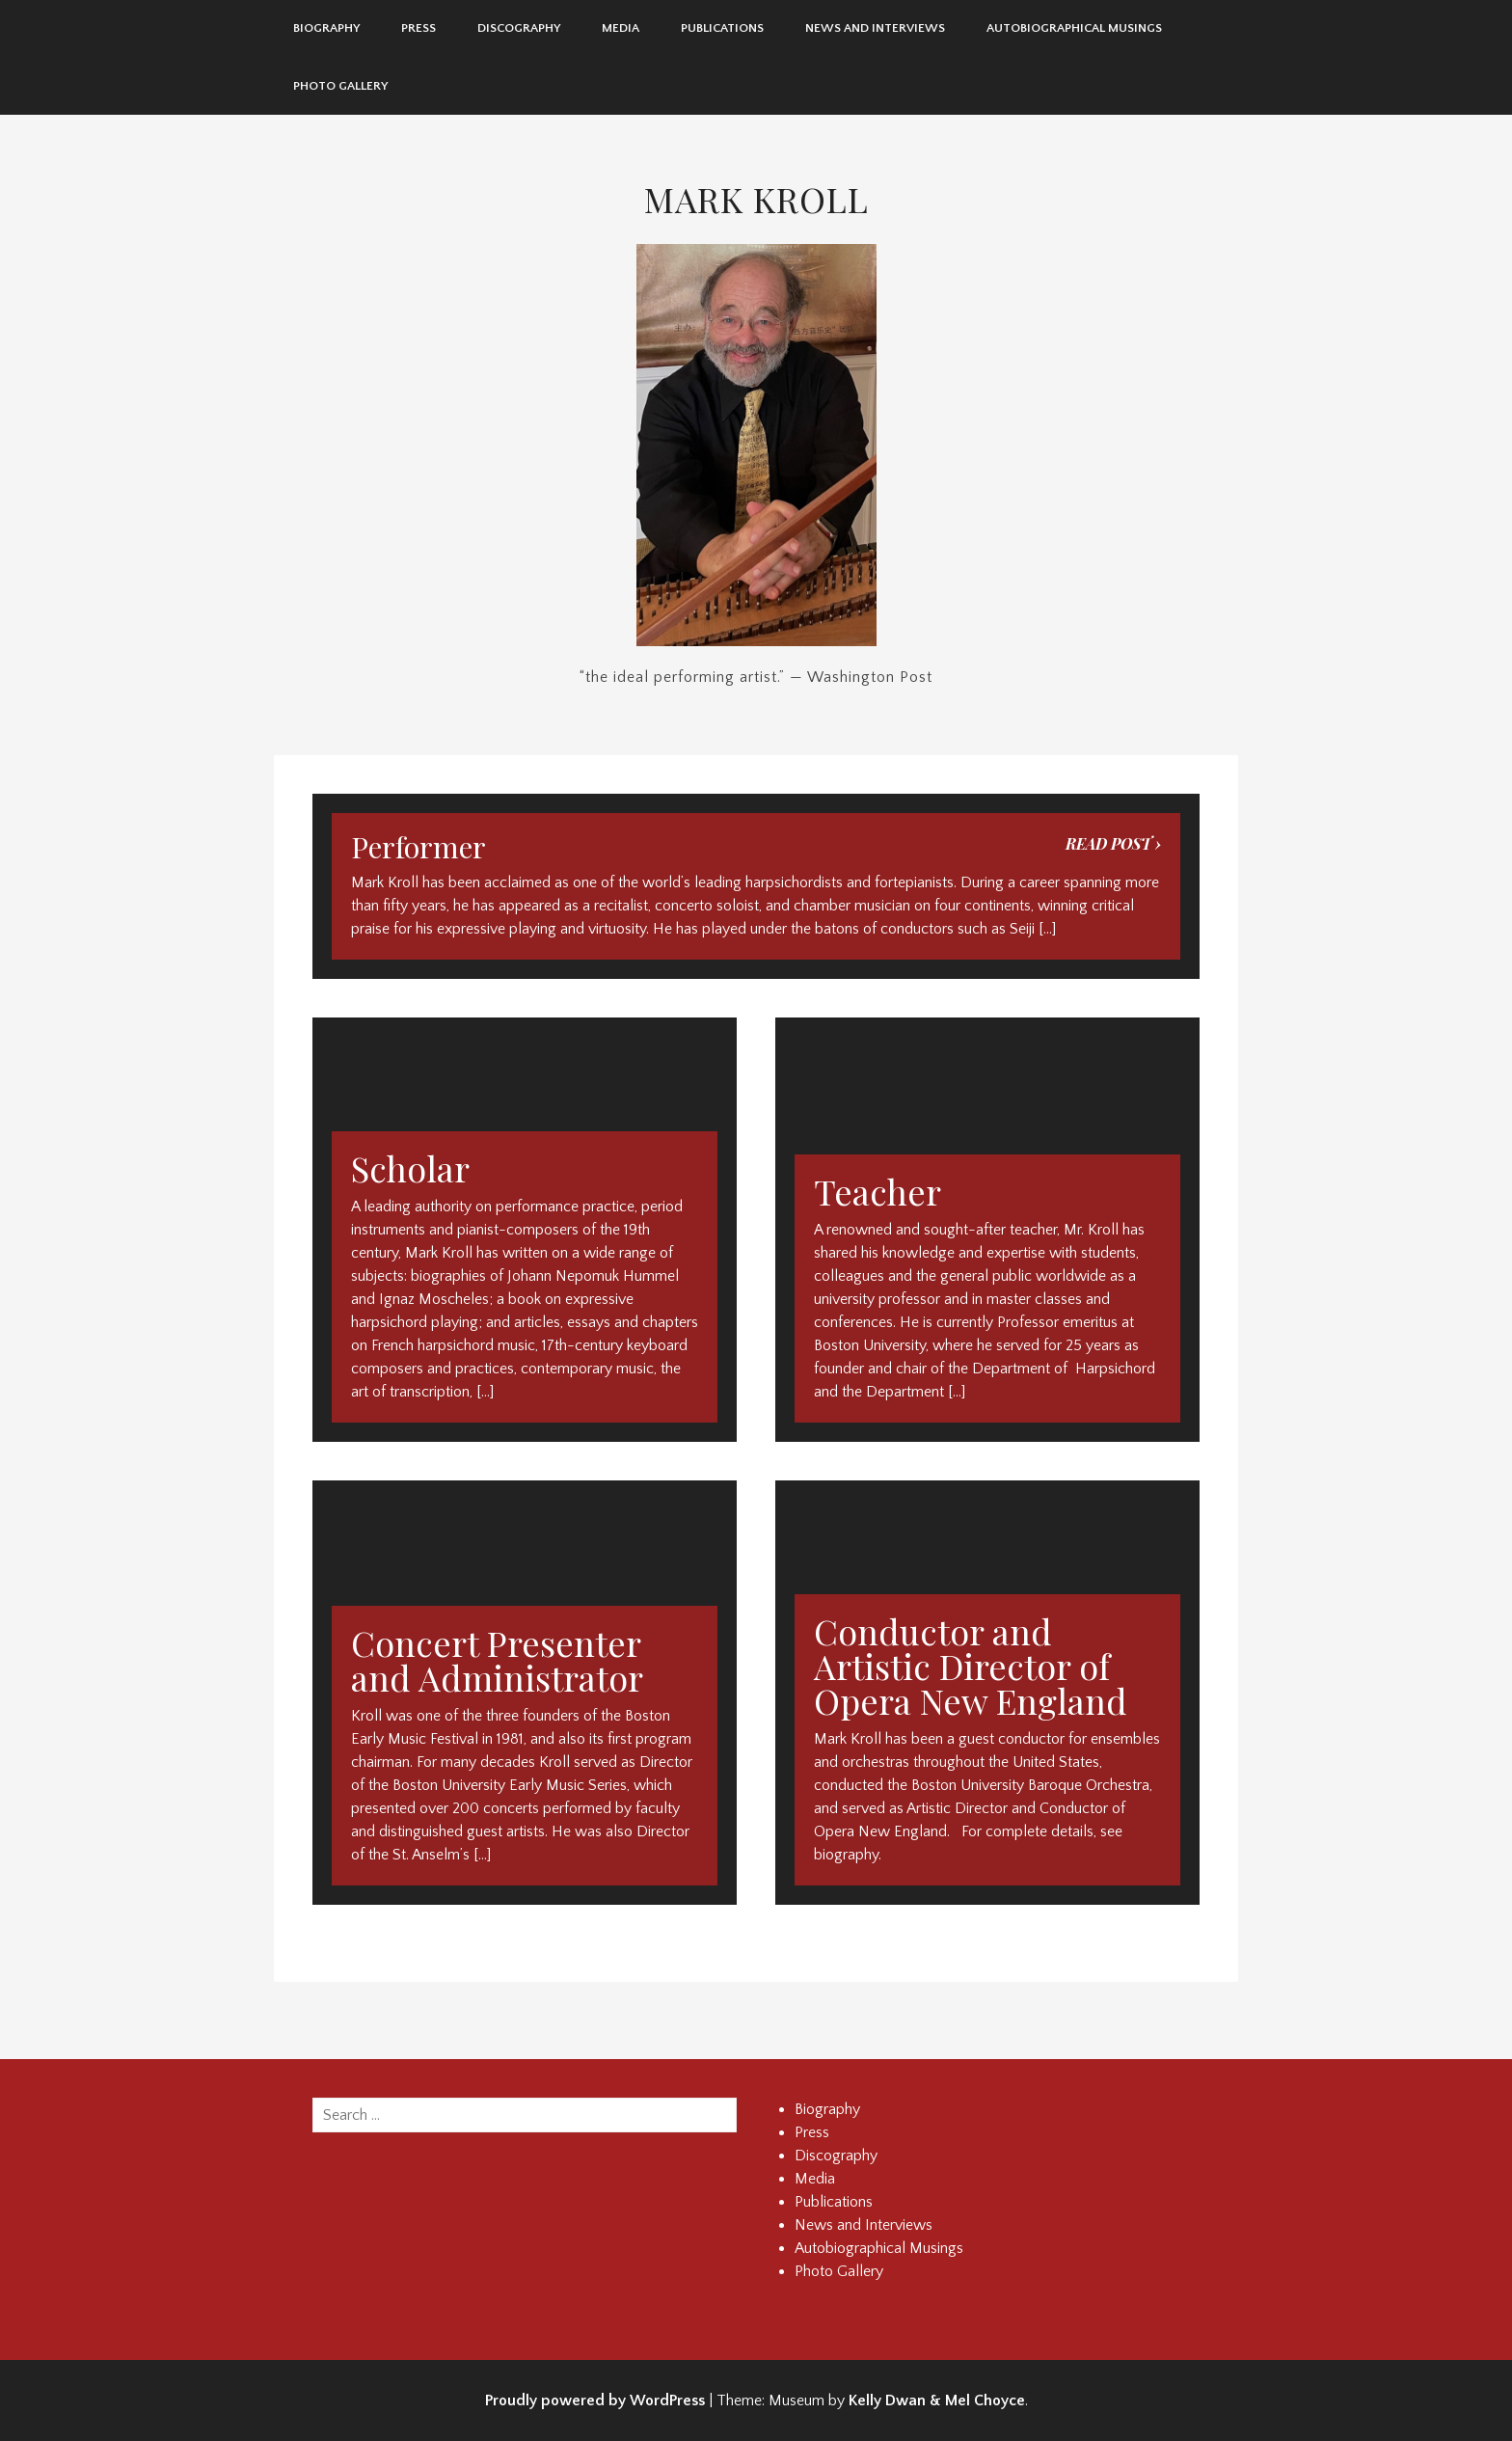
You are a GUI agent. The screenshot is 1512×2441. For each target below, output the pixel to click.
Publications (722, 28)
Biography (326, 28)
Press (418, 28)
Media (620, 28)
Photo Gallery (340, 86)
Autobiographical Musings (1074, 28)
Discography (518, 28)
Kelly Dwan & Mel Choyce (937, 2400)
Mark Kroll (756, 199)
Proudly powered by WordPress (595, 2400)
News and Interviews (875, 28)
